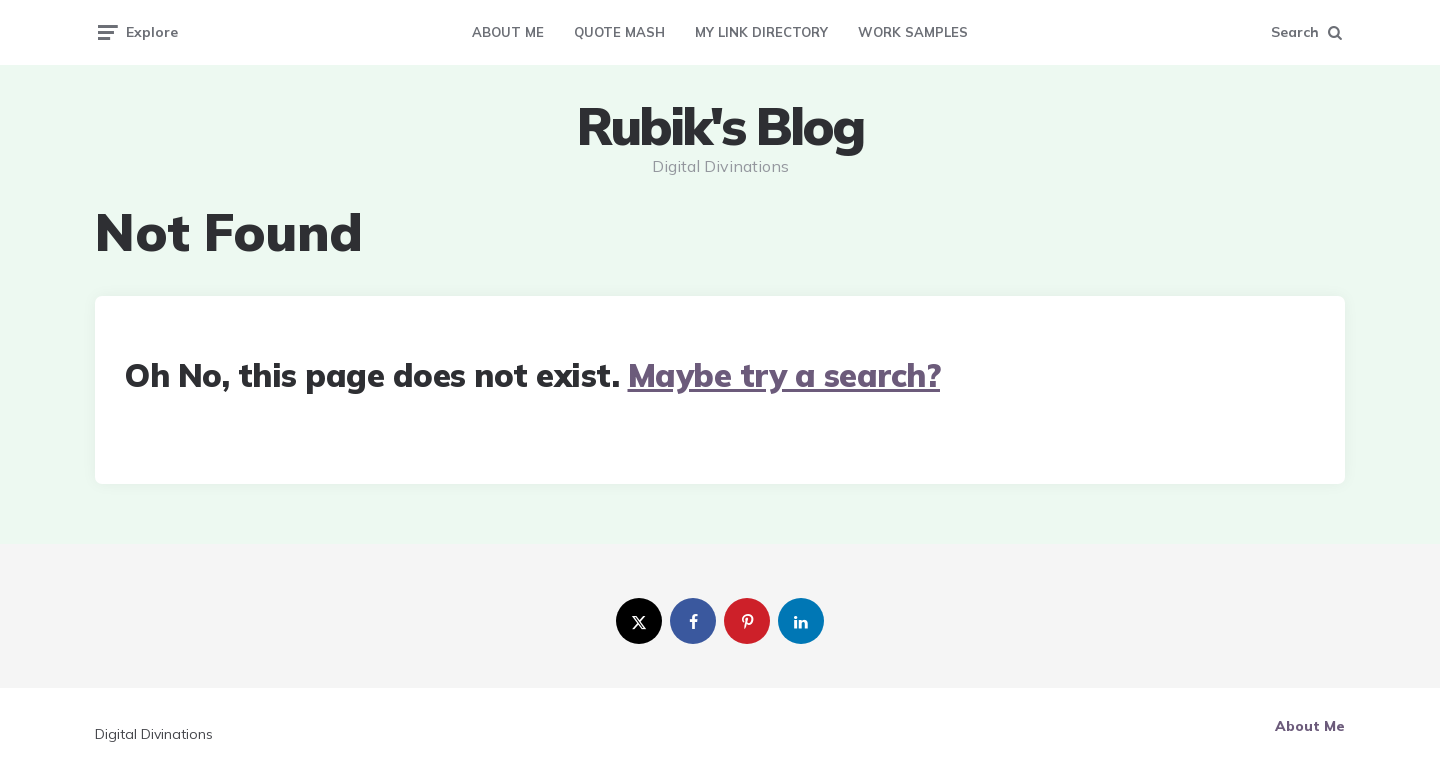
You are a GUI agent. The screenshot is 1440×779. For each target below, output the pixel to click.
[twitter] (639, 621)
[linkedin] (801, 621)
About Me (508, 32)
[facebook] (693, 621)
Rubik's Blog (720, 126)
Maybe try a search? (784, 375)
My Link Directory (761, 32)
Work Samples (913, 32)
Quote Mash (619, 32)
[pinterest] (747, 621)
